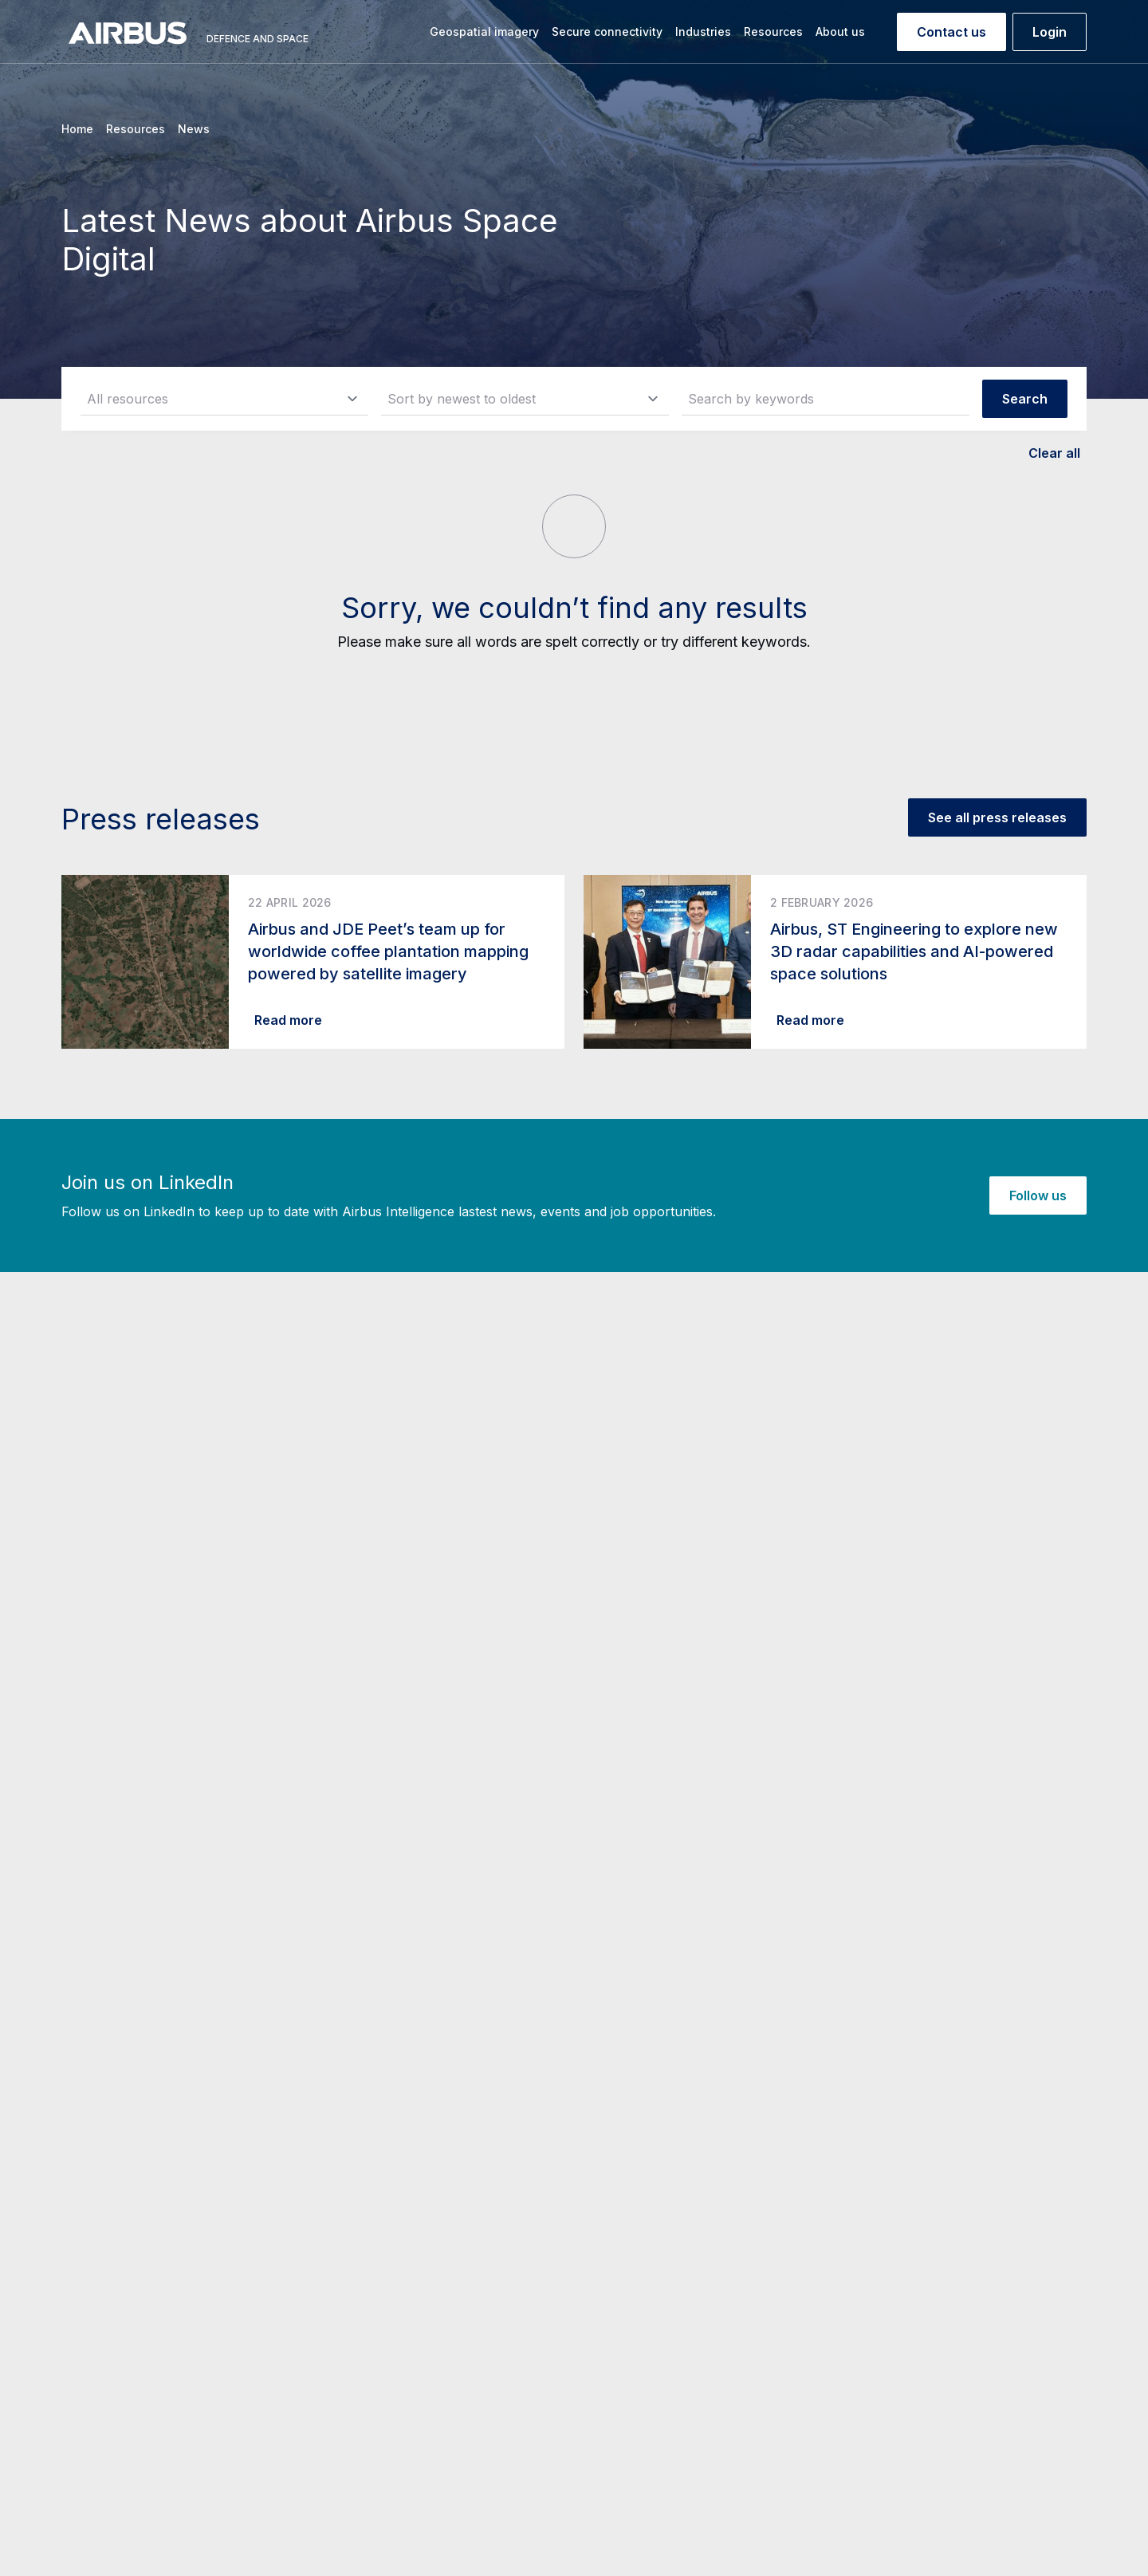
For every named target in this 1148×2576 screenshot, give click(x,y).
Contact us (951, 32)
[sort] (525, 399)
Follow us (1038, 1195)
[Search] (884, 32)
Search (1025, 399)
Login (1049, 32)
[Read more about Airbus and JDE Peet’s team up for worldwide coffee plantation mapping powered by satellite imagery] (312, 962)
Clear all (1054, 453)
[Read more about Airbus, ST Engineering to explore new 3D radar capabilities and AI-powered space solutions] (835, 962)
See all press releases (997, 817)
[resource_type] (224, 399)
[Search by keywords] (825, 399)
